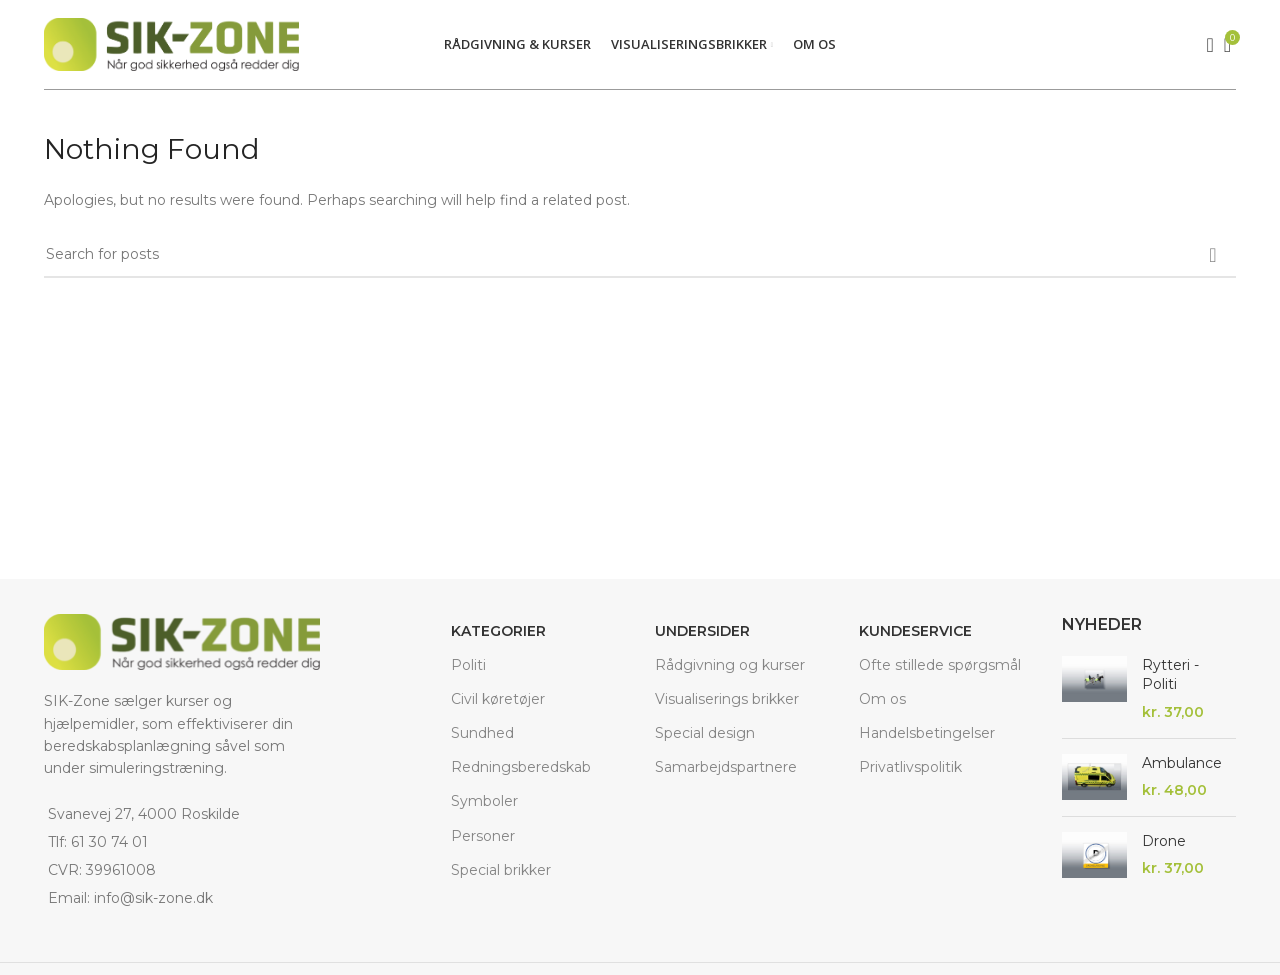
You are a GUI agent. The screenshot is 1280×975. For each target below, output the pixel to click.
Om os (882, 699)
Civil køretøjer (498, 699)
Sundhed (482, 733)
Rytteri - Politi (1170, 675)
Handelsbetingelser (927, 733)
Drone (1164, 841)
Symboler (484, 801)
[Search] (1204, 45)
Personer (483, 836)
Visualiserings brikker (727, 699)
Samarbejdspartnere (726, 767)
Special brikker (501, 870)
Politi (468, 665)
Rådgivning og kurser (730, 665)
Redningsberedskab (521, 767)
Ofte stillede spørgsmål (940, 665)
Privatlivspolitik (910, 767)
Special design (705, 733)
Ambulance (1182, 763)
